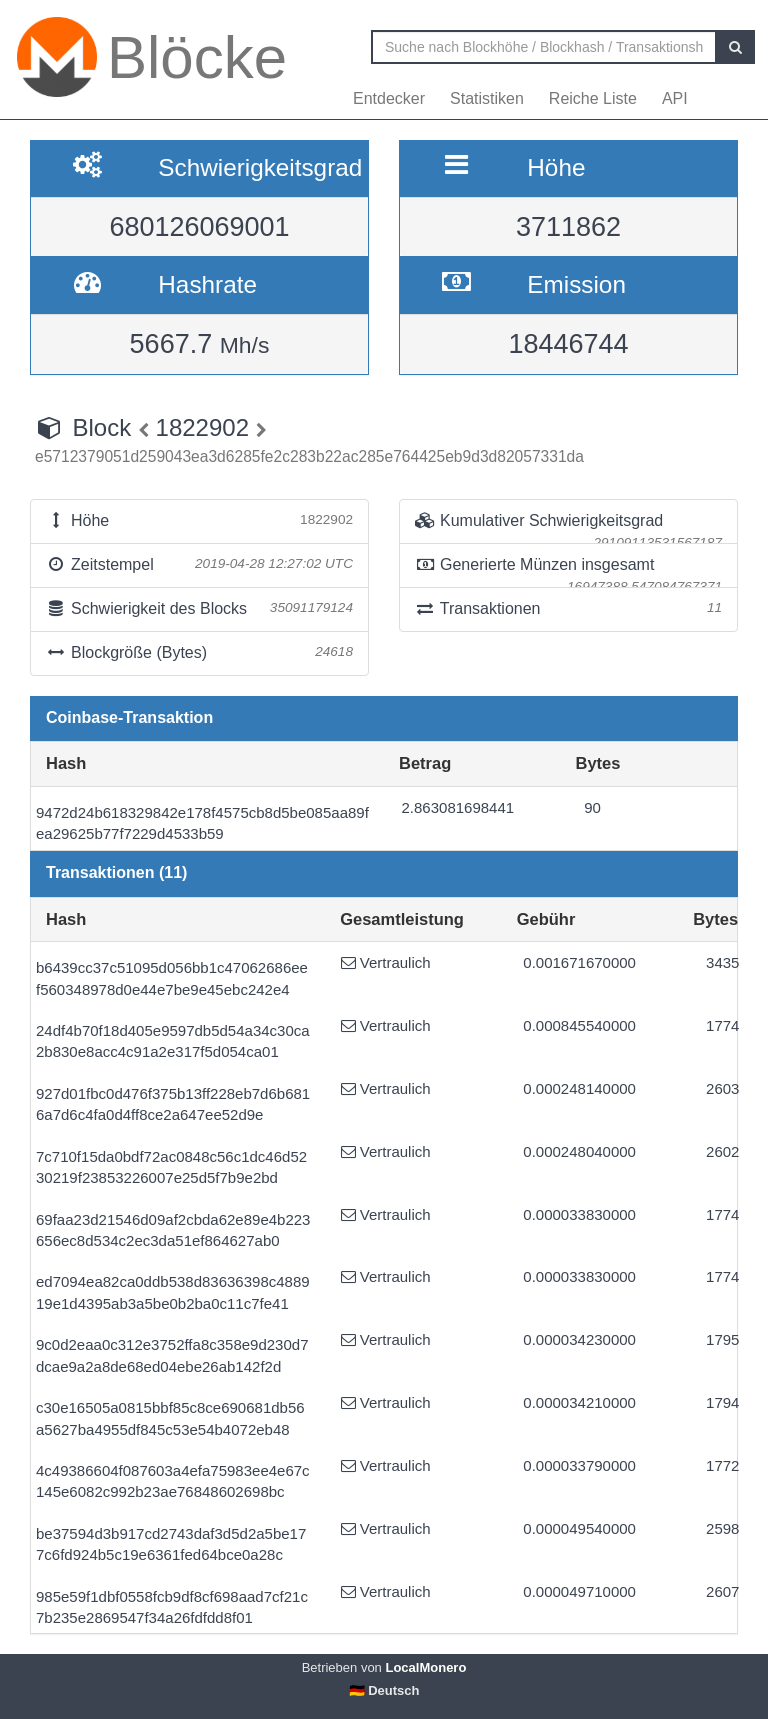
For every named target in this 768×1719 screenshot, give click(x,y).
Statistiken (487, 98)
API (675, 98)
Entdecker (389, 98)
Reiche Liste (593, 98)
